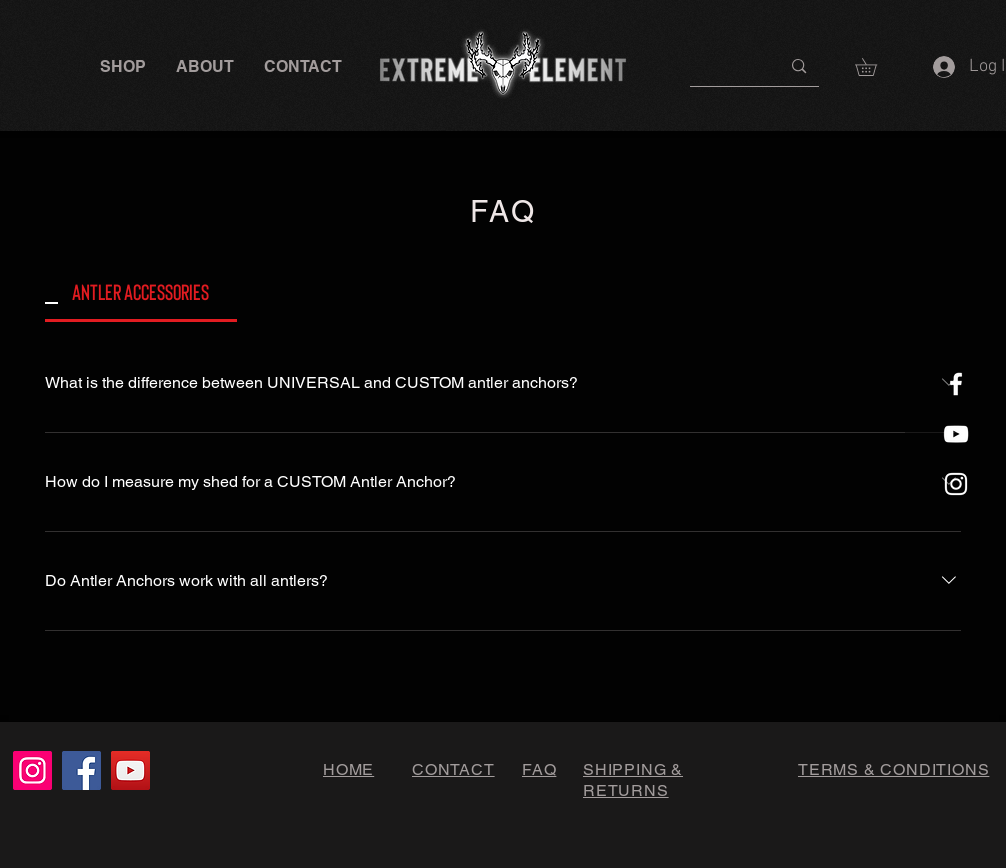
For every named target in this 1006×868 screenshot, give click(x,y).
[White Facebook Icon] (956, 384)
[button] (123, 66)
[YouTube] (130, 770)
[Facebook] (81, 770)
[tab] (141, 291)
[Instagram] (32, 770)
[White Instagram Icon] (956, 484)
